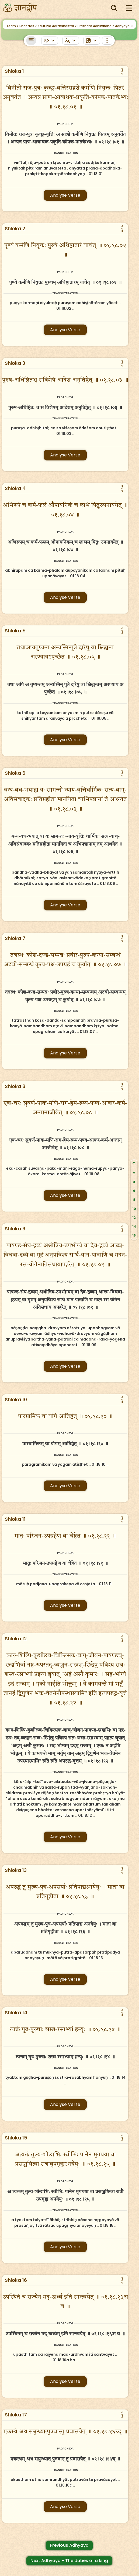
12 (134, 1217)
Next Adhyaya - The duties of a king (69, 2560)
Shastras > (28, 26)
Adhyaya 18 (124, 26)
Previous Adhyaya (69, 2545)
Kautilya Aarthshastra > (57, 26)
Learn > (13, 26)
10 (134, 1208)
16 (134, 1235)
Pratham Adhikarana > (96, 26)
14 (134, 1226)
